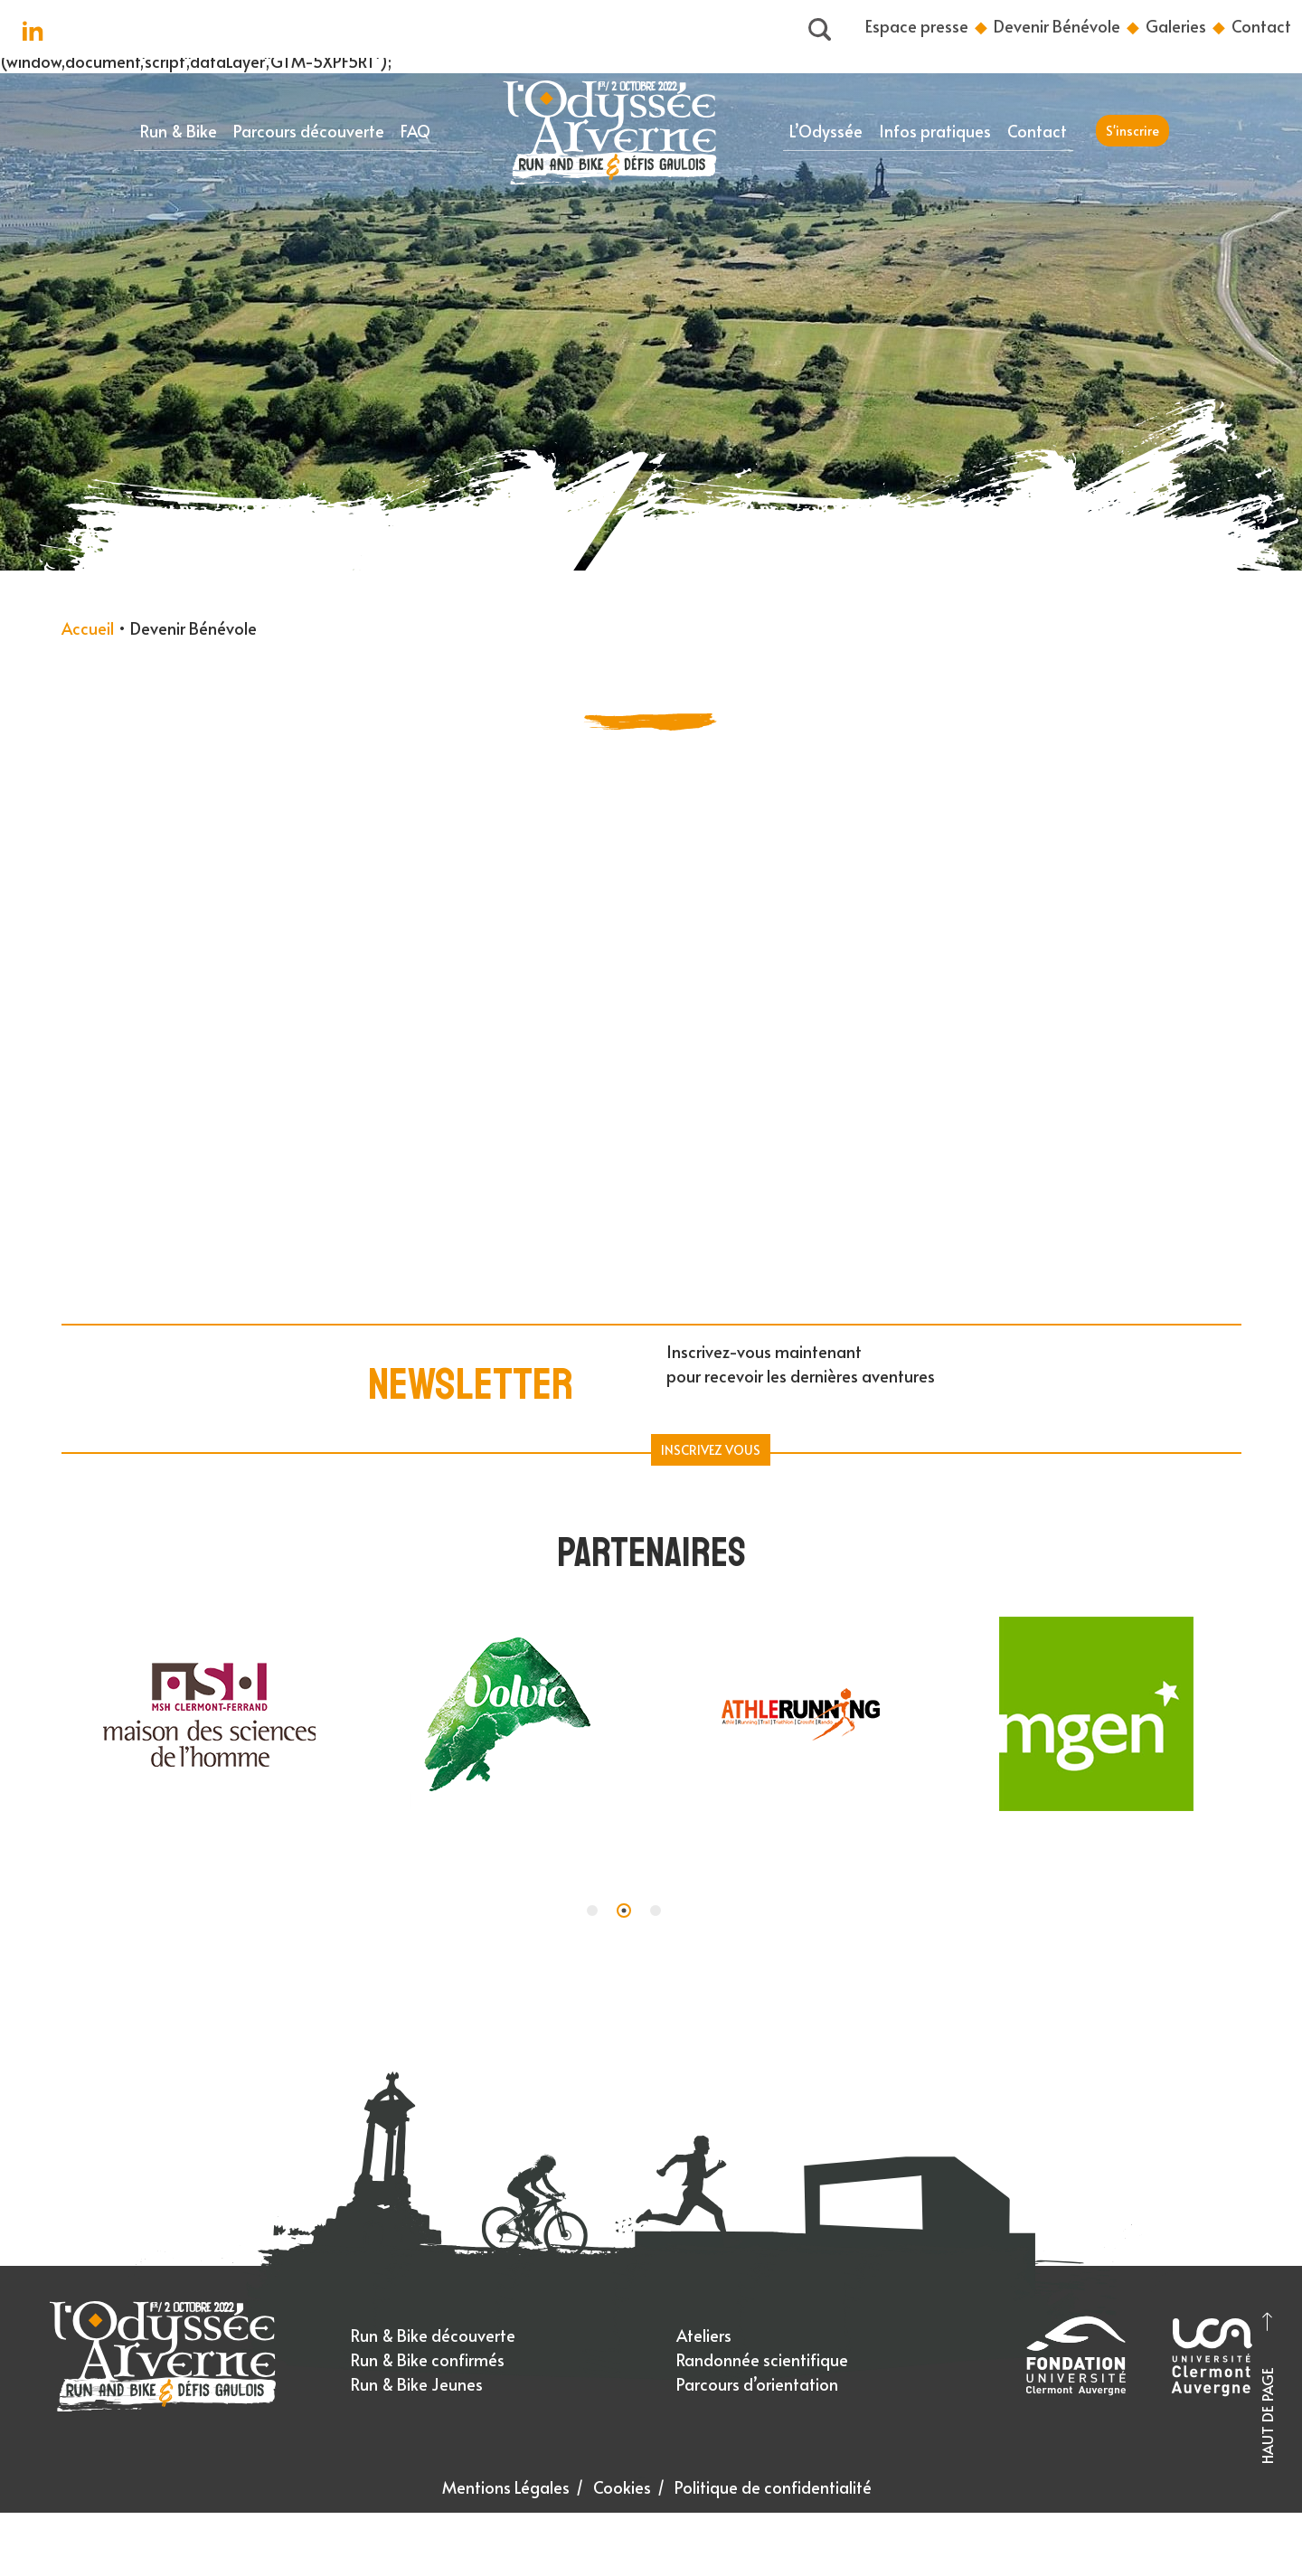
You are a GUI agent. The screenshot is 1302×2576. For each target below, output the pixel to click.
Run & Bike (178, 130)
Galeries (1176, 25)
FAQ (415, 130)
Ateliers (703, 2335)
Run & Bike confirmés (428, 2359)
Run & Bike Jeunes (417, 2384)
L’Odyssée (826, 130)
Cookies (622, 2487)
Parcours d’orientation (757, 2384)
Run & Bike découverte (433, 2335)
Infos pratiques (935, 130)
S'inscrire (1132, 130)
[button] (592, 1910)
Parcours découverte (308, 130)
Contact (1261, 25)
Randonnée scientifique (762, 2359)
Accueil (87, 628)
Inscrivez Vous (710, 1449)
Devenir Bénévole (1057, 25)
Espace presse (916, 25)
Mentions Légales (506, 2487)
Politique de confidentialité (773, 2487)
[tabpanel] (209, 1718)
